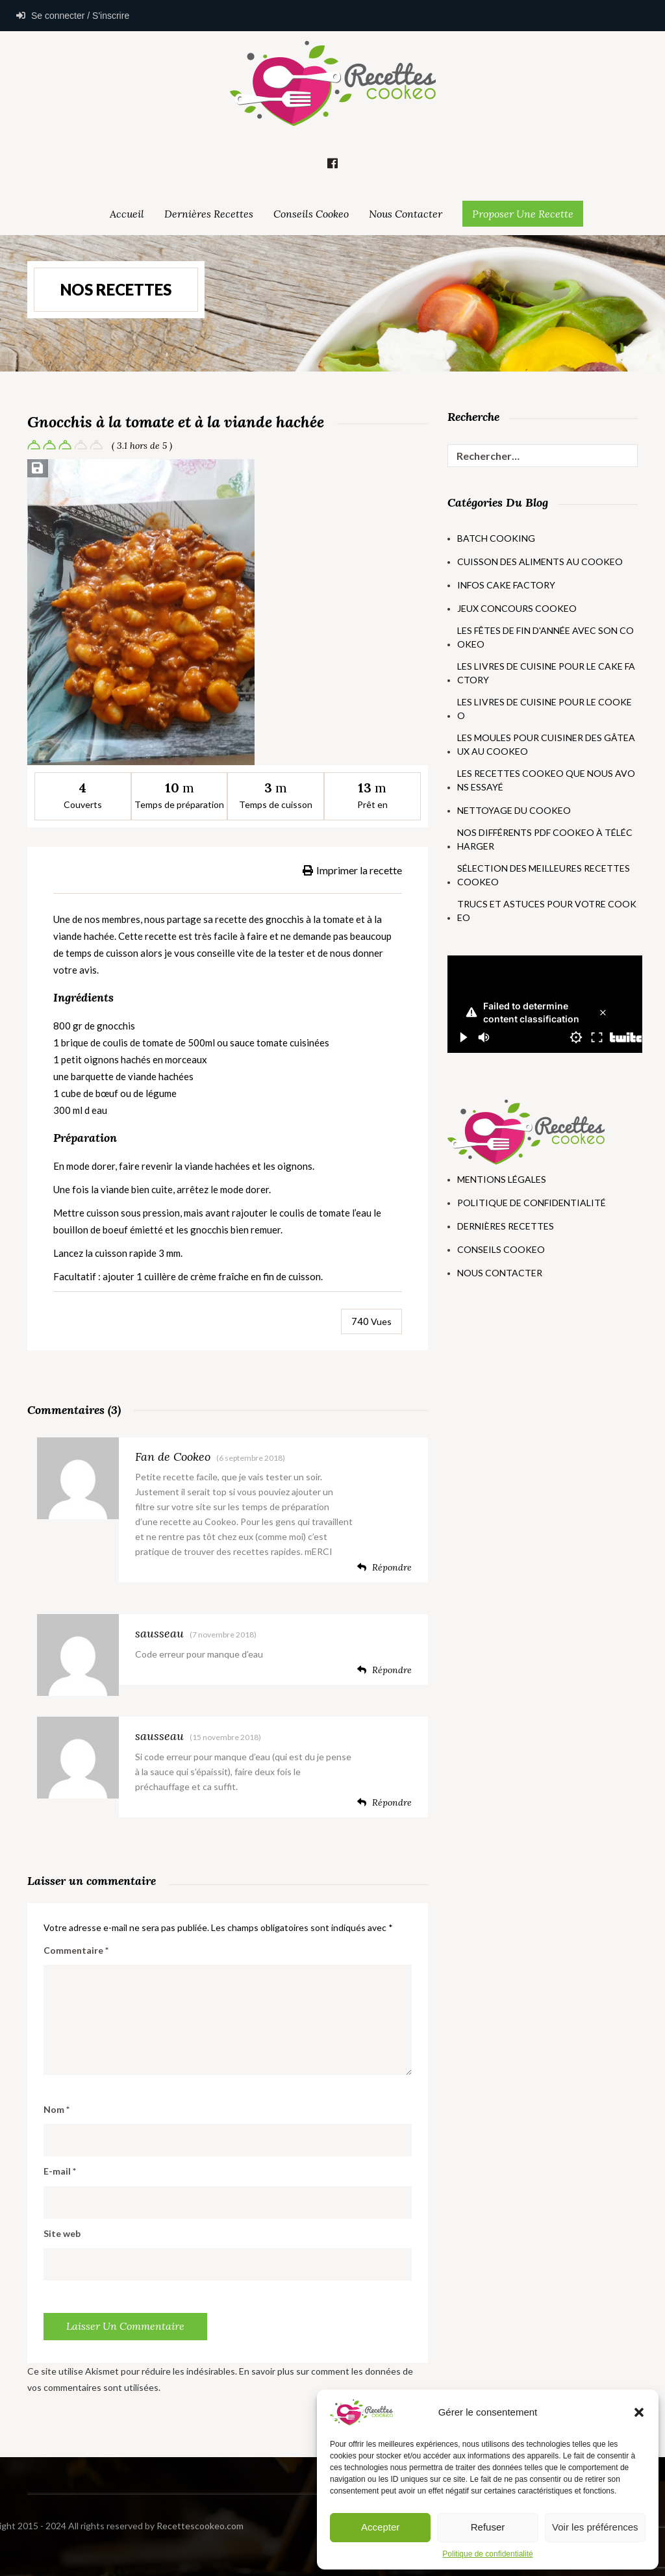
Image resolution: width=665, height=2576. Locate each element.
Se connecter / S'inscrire (72, 15)
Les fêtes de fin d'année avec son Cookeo (545, 637)
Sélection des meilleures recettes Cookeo (543, 875)
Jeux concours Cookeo (517, 608)
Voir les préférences (595, 2526)
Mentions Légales (501, 1179)
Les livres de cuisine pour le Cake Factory (546, 673)
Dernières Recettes (208, 213)
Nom (56, 2109)
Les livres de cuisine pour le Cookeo (544, 708)
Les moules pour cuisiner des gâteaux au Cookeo (546, 744)
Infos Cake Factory (506, 584)
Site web (62, 2233)
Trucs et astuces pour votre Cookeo (546, 910)
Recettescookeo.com (98, 2525)
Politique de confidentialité (487, 2553)
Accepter (380, 2526)
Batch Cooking (496, 538)
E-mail (60, 2171)
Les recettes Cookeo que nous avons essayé (546, 780)
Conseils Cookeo (311, 213)
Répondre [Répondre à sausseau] (384, 1670)
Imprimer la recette (352, 870)
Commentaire (76, 1950)
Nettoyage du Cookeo (514, 810)
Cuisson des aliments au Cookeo (540, 561)
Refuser (488, 2526)
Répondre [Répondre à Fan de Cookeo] (384, 1567)
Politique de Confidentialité (531, 1202)
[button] (639, 2412)
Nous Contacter (405, 213)
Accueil (127, 213)
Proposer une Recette (522, 213)
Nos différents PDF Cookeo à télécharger (545, 839)
